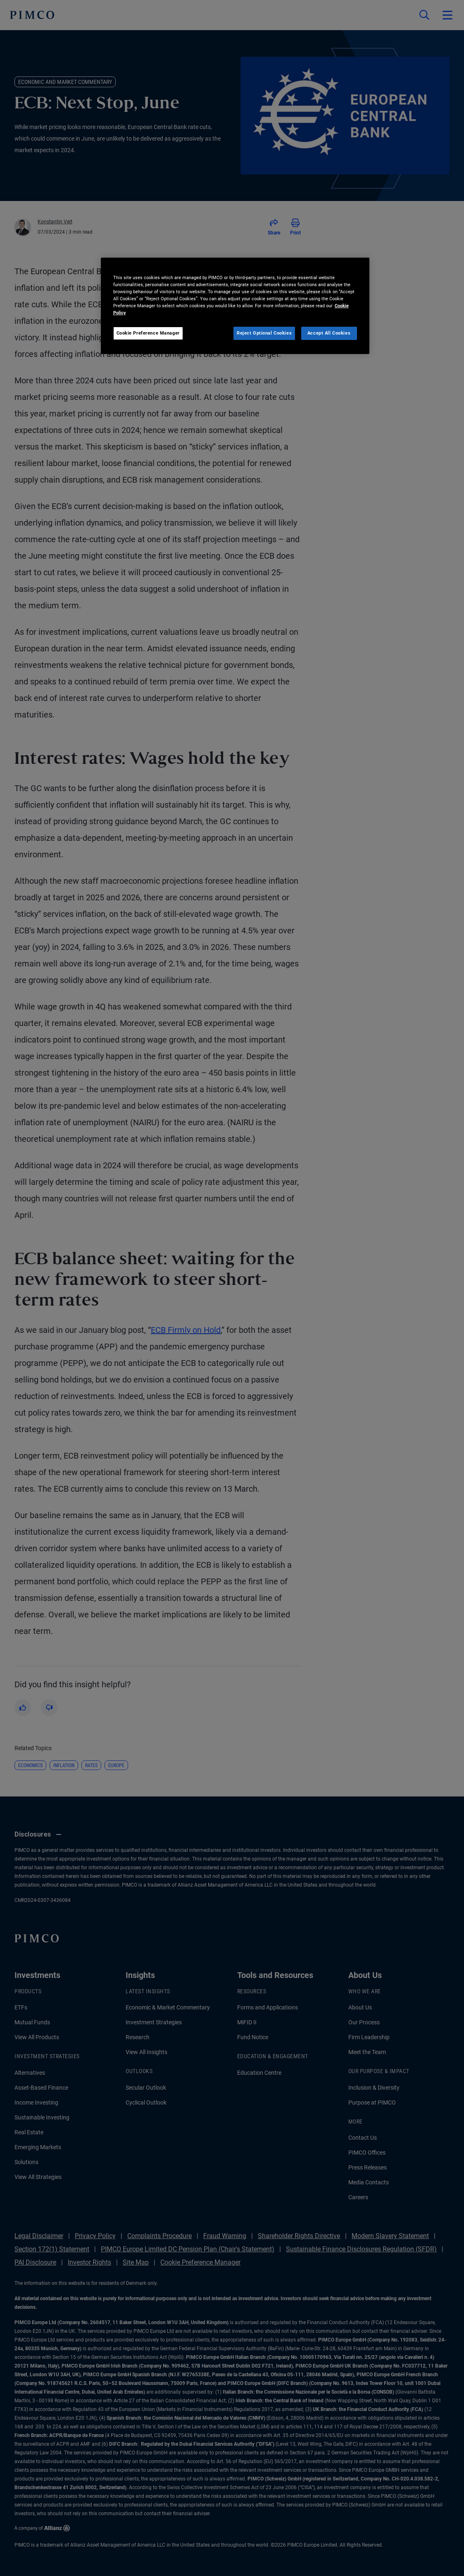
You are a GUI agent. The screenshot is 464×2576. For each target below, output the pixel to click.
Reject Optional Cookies (264, 333)
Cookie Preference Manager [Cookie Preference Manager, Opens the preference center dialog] (148, 333)
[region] (235, 306)
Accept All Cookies (328, 333)
